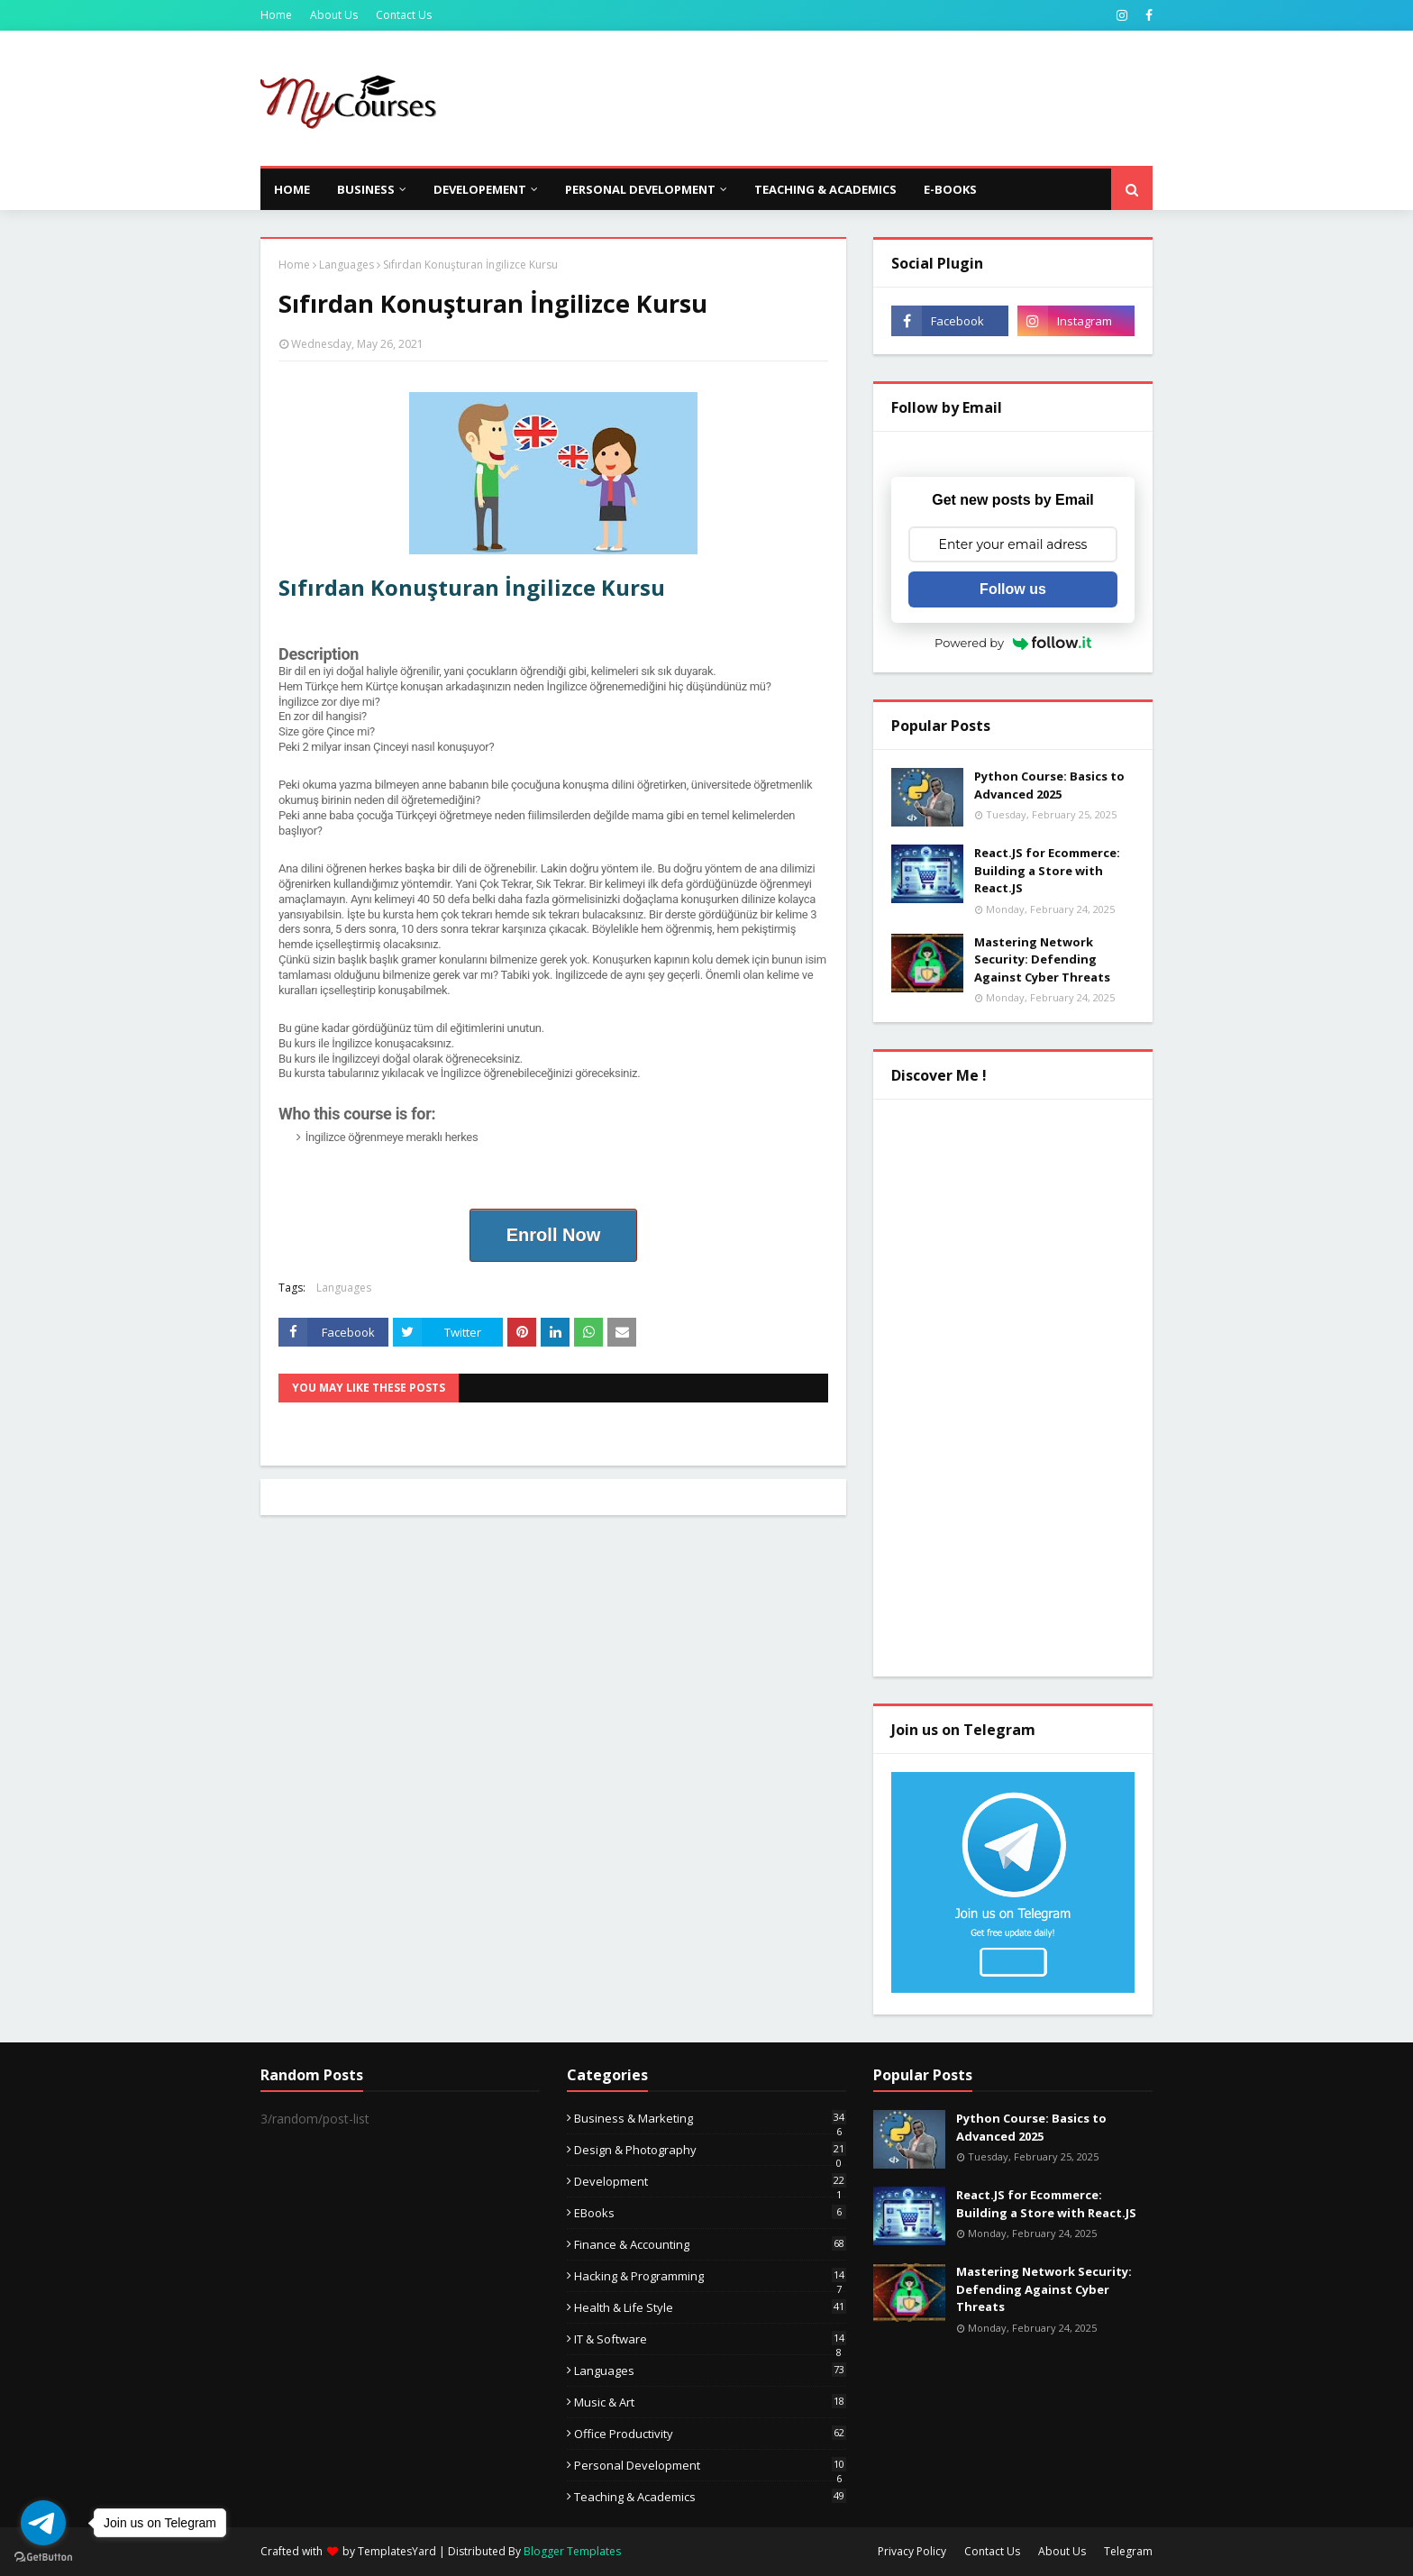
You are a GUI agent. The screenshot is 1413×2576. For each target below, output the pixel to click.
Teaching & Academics (710, 2497)
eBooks (710, 2213)
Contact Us (404, 15)
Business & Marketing (710, 2118)
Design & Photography (710, 2150)
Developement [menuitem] (479, 189)
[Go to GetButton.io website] (43, 2557)
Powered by (1012, 642)
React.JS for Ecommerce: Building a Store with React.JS (1047, 870)
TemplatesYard (397, 2551)
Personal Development (710, 2465)
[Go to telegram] (43, 2522)
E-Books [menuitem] (950, 189)
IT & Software (710, 2339)
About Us (334, 15)
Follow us (1013, 589)
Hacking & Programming (710, 2276)
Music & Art (710, 2402)
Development (710, 2181)
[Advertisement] (825, 98)
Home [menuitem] (292, 189)
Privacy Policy (912, 2551)
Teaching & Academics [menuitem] (825, 189)
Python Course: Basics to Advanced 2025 (1049, 785)
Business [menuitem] (366, 189)
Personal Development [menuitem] (640, 189)
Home (276, 15)
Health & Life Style (710, 2307)
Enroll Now (553, 1235)
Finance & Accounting (710, 2244)
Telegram (1128, 2551)
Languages (346, 264)
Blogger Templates (572, 2551)
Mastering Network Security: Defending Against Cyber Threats (1042, 959)
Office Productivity (710, 2433)
